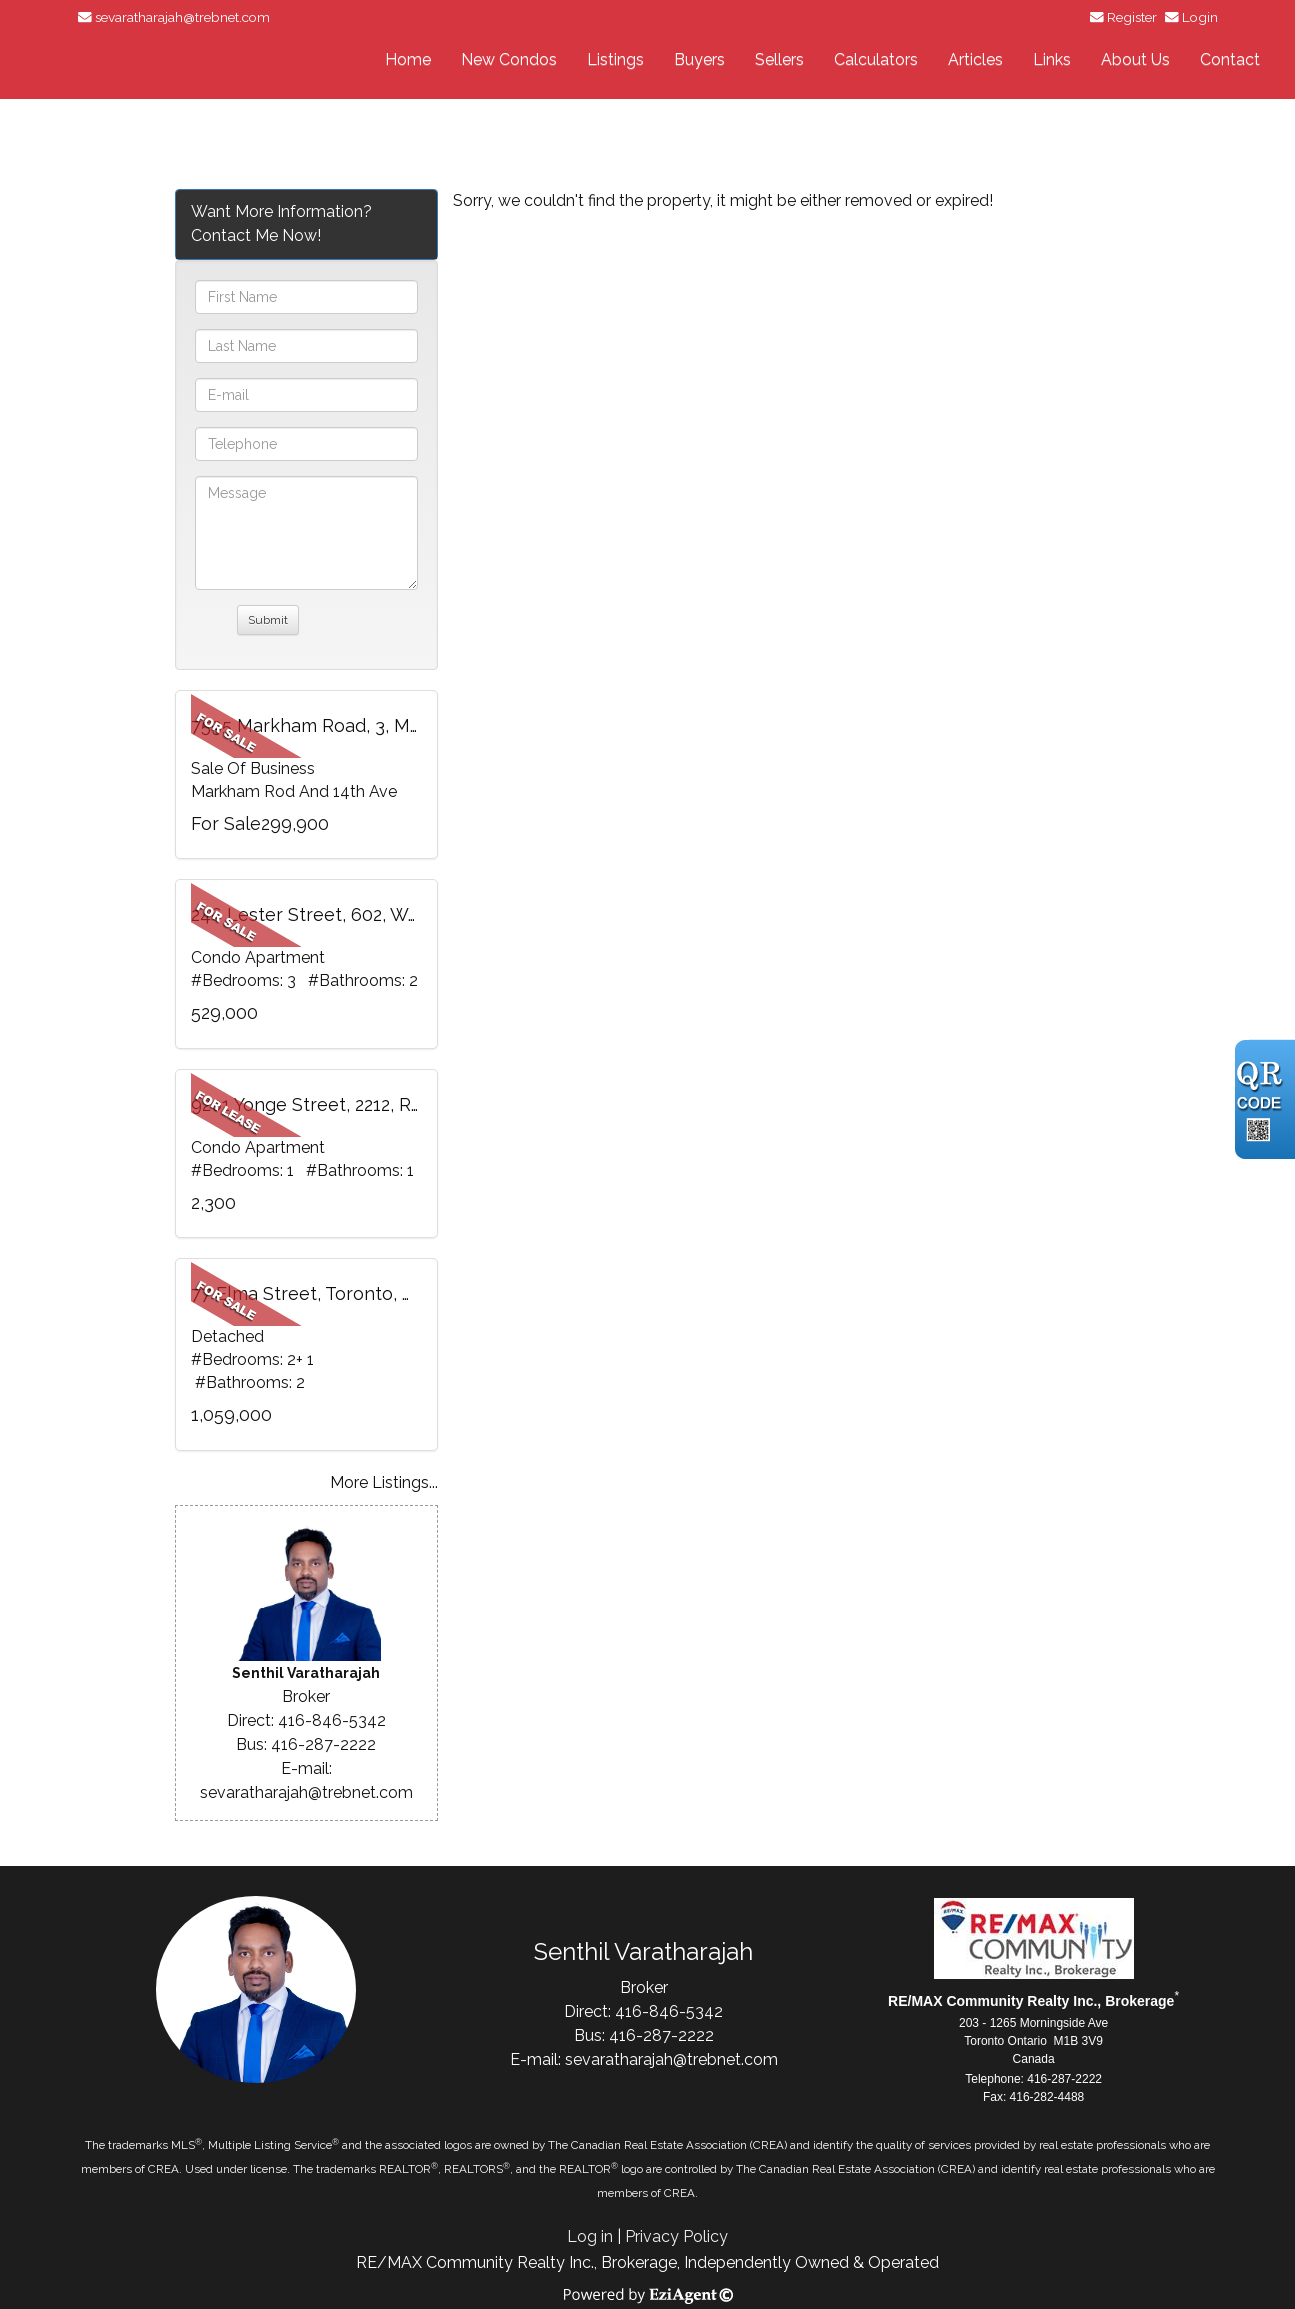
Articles (975, 59)
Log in (590, 2236)
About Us (1135, 59)
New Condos (509, 59)
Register (1132, 17)
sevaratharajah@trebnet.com (182, 17)
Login (1200, 17)
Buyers (699, 59)
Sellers (779, 59)
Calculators (876, 59)
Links (1052, 59)
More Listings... (384, 1482)
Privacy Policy (676, 2236)
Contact (1230, 59)
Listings (615, 59)
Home (408, 59)
